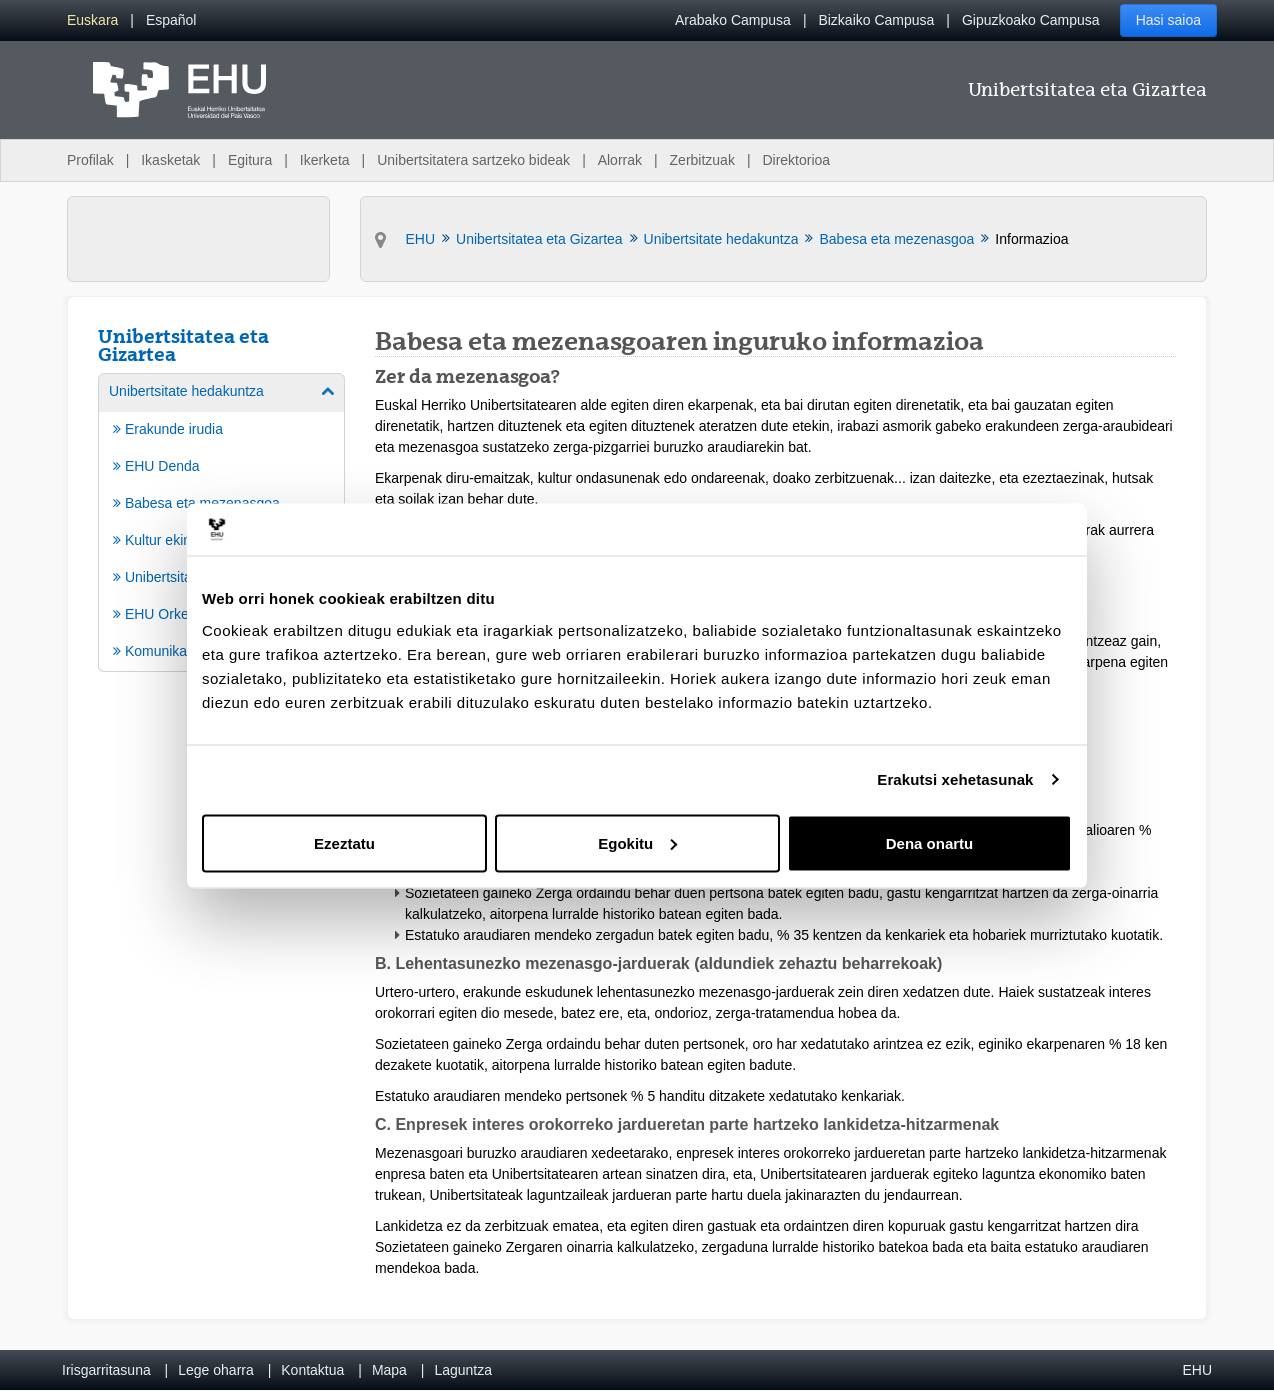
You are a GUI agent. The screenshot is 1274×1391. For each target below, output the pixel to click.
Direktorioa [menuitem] (796, 160)
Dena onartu (930, 842)
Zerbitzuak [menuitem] (702, 160)
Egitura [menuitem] (250, 160)
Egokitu (637, 842)
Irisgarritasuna (106, 1370)
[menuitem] (92, 20)
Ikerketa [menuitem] (325, 160)
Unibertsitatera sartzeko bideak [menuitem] (473, 160)
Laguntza (463, 1370)
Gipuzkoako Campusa (1031, 20)
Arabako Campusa (733, 20)
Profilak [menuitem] (90, 160)
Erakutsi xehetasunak (955, 779)
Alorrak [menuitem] (620, 160)
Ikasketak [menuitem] (170, 160)
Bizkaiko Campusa (876, 20)
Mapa (389, 1370)
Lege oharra (216, 1370)
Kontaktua (312, 1370)
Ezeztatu (344, 842)
